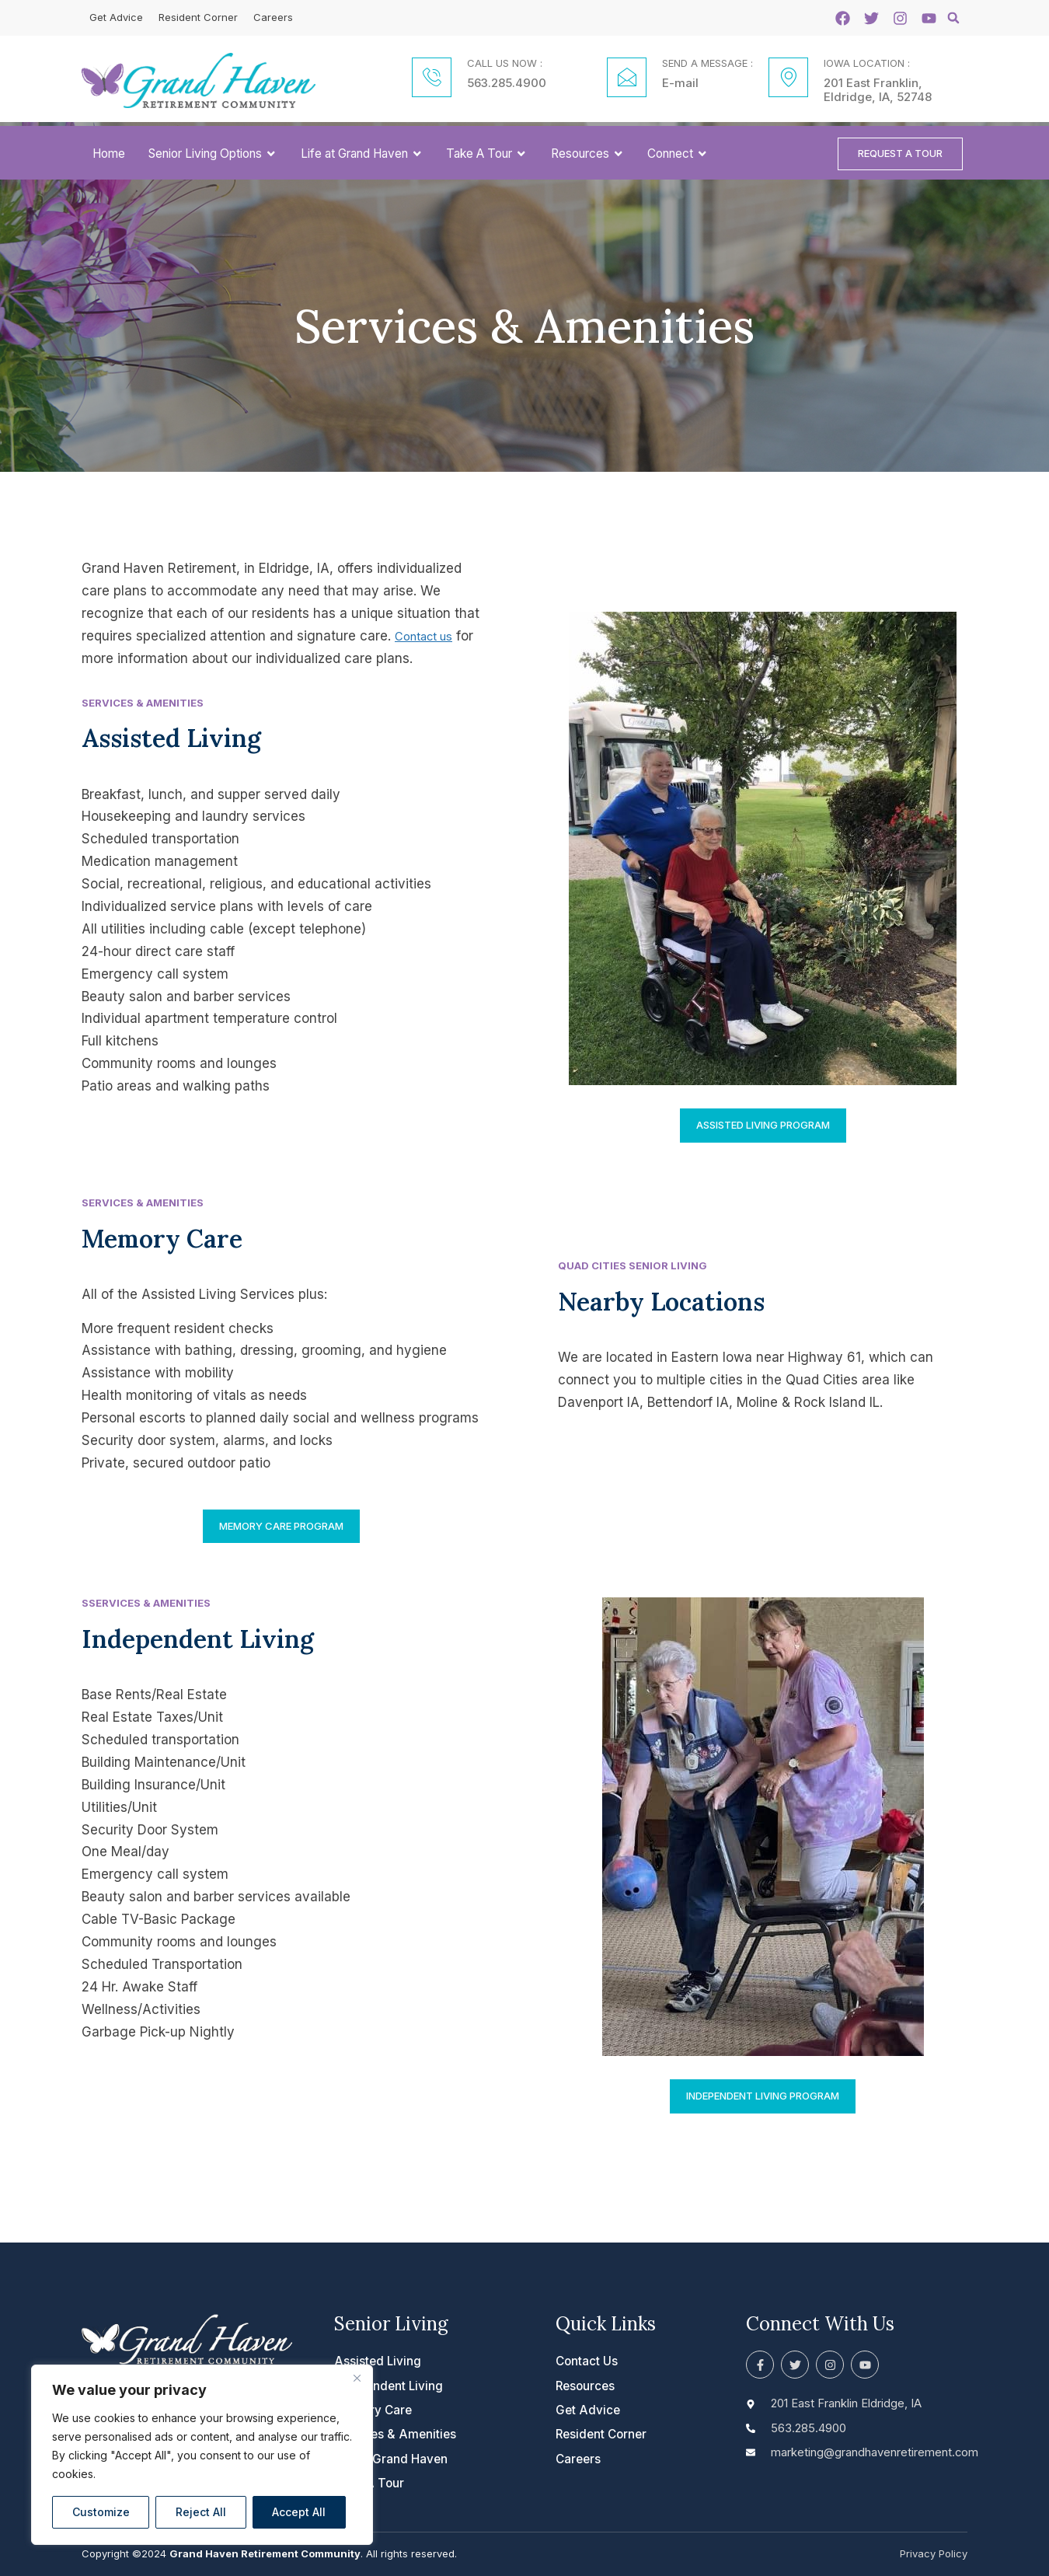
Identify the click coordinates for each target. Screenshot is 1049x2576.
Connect (678, 155)
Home (108, 155)
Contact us (429, 639)
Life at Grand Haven (362, 155)
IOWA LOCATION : (867, 63)
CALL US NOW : (504, 63)
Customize (101, 2511)
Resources (588, 155)
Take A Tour (487, 155)
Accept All (299, 2511)
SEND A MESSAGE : (707, 63)
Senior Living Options (212, 155)
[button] (953, 18)
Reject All (201, 2511)
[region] (202, 2455)
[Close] (356, 2377)
